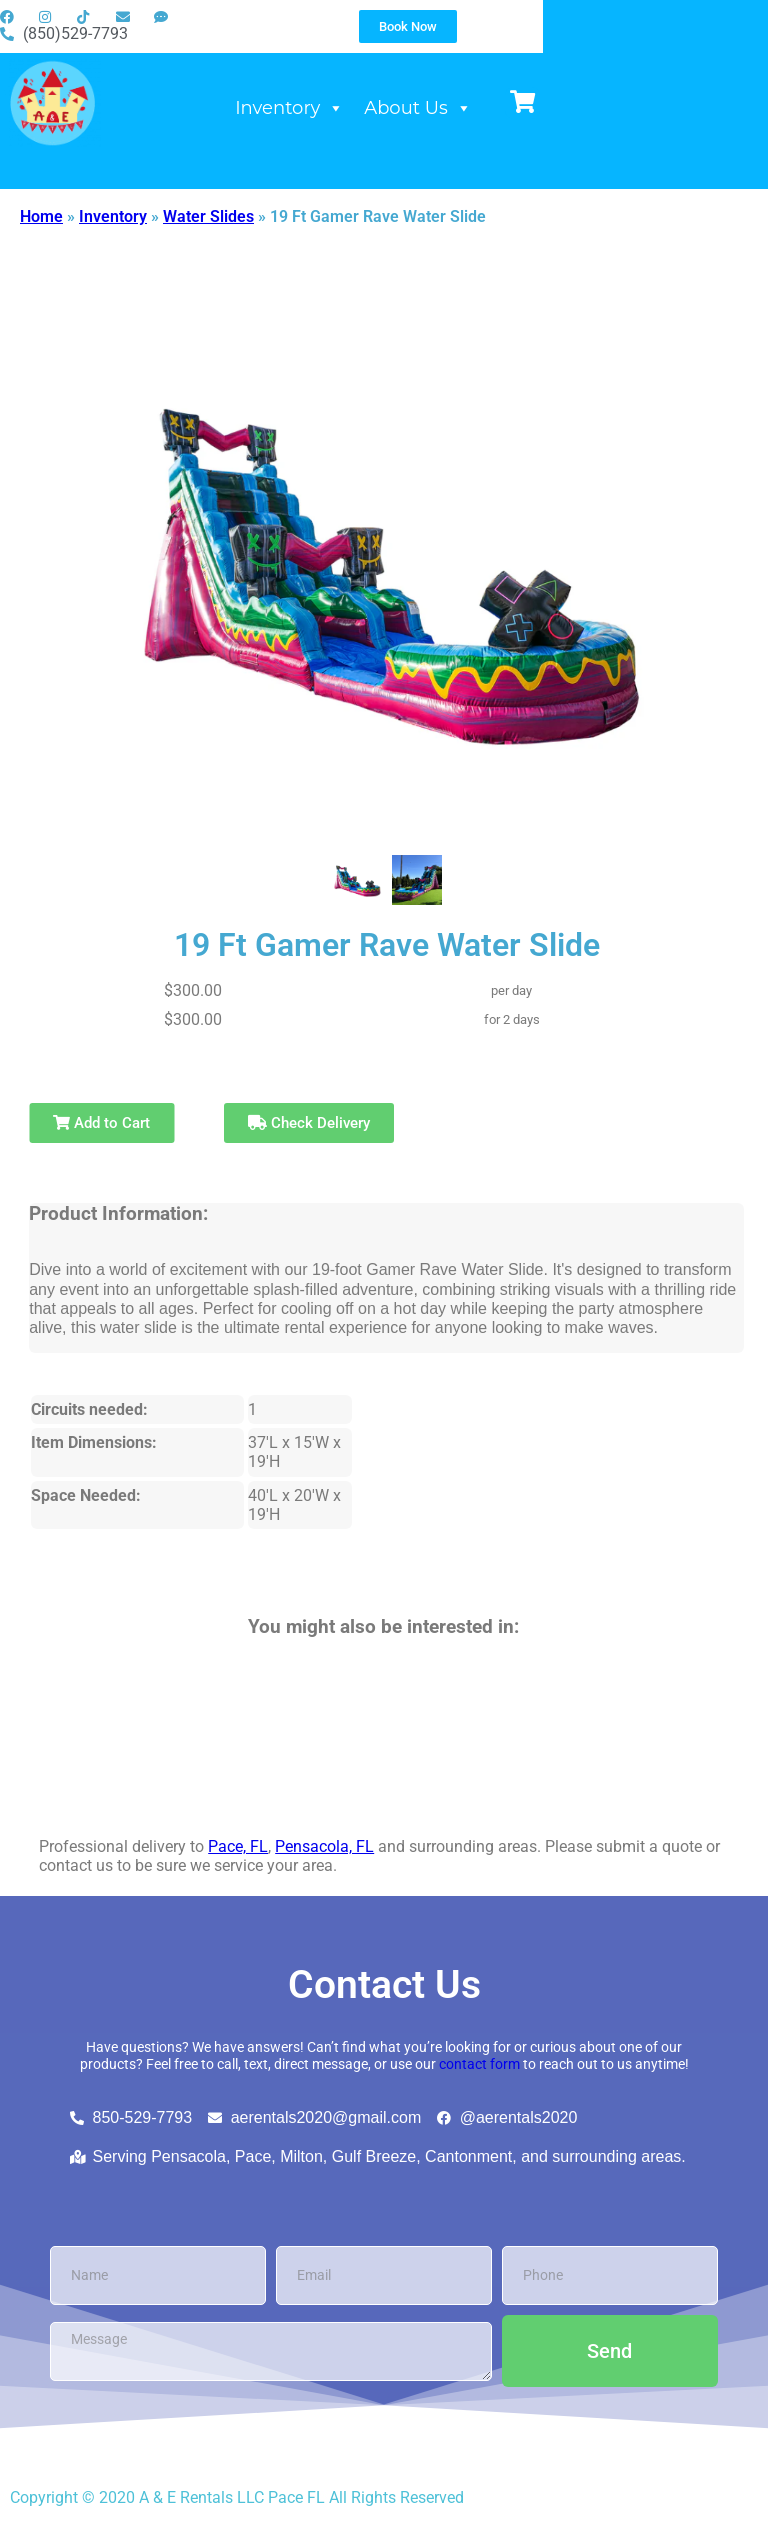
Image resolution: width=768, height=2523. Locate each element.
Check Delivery (309, 1123)
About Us (564, 125)
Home (41, 216)
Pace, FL (238, 1846)
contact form (479, 2064)
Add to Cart (101, 1123)
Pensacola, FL (324, 1846)
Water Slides (208, 216)
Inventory (435, 125)
